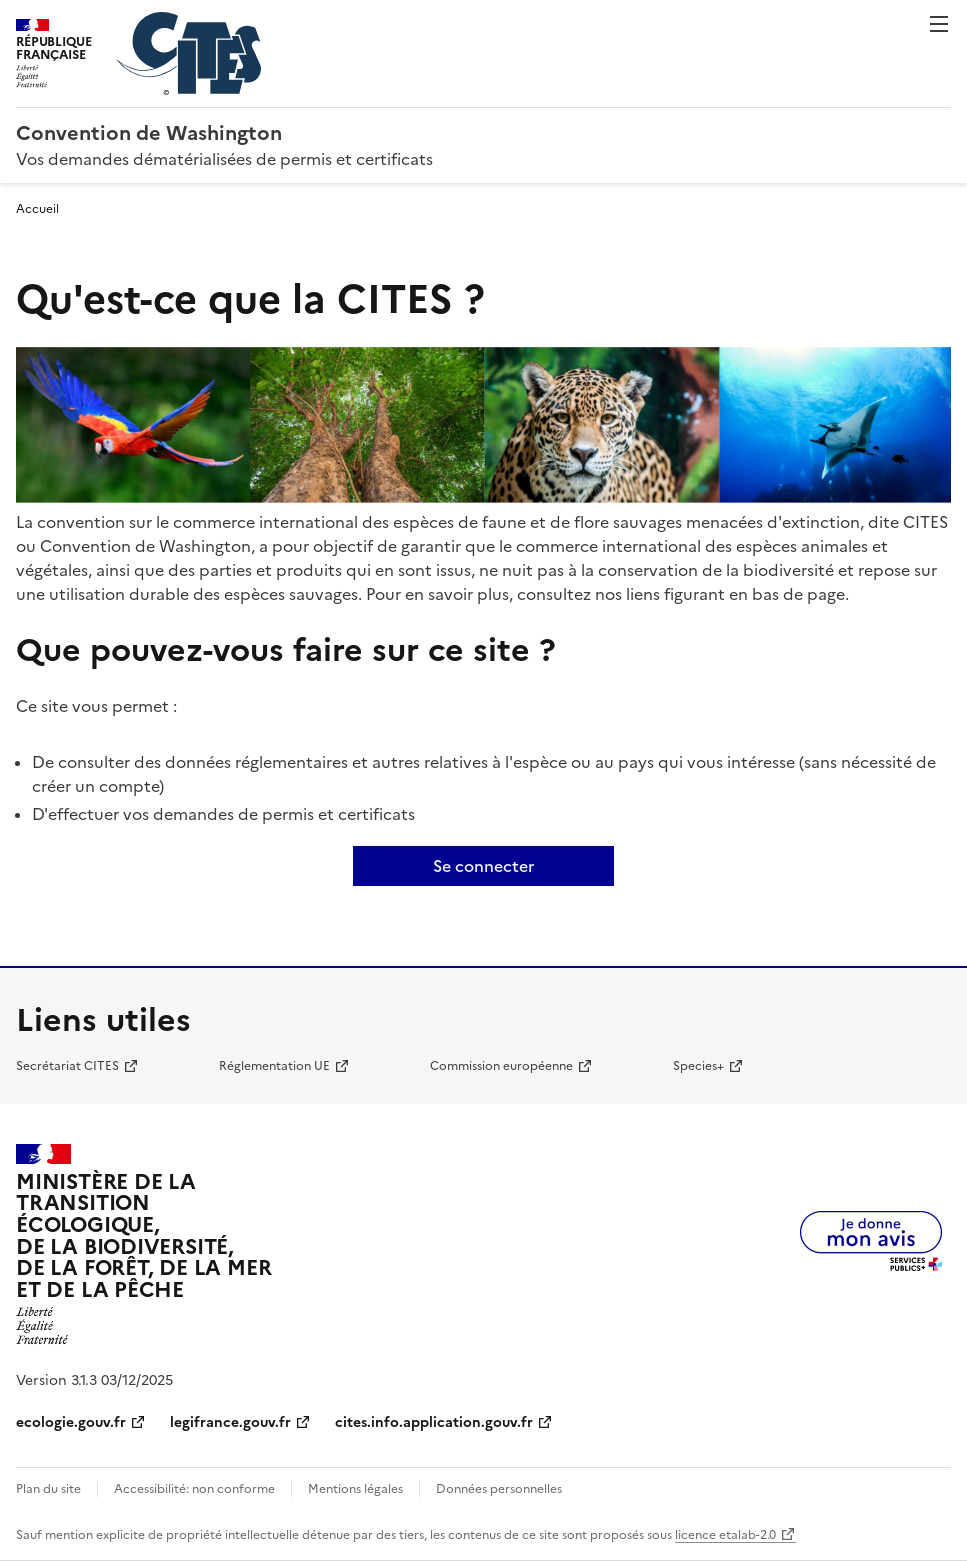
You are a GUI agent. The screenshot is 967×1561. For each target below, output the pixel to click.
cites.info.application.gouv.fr (434, 1422)
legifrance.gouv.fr (230, 1422)
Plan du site (48, 1489)
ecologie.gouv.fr (71, 1422)
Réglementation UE (274, 1066)
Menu (939, 24)
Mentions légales (355, 1489)
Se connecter (483, 866)
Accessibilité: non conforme (194, 1489)
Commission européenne (501, 1066)
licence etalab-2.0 (725, 1535)
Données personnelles (499, 1489)
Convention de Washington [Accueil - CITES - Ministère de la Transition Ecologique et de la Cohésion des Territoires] (149, 133)
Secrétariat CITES (67, 1066)
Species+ (698, 1066)
